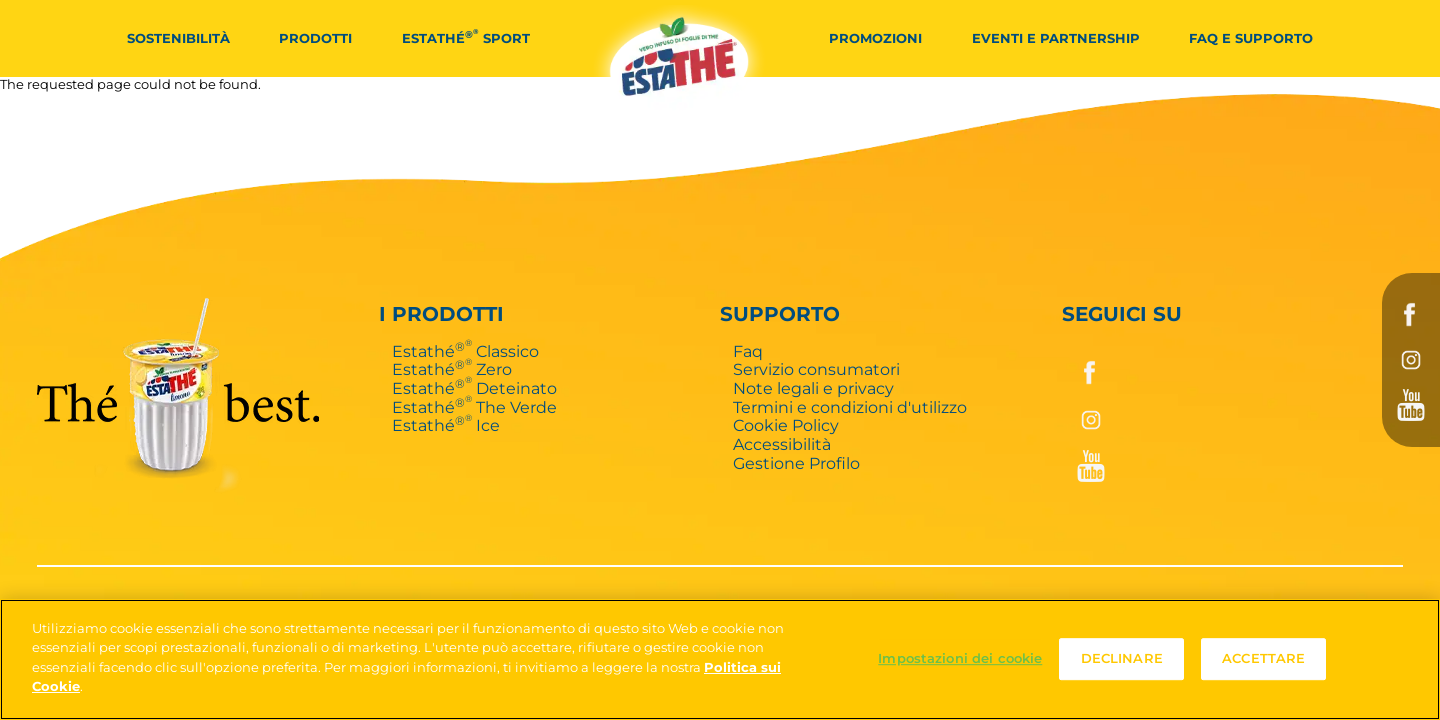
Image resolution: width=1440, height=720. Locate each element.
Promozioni (875, 38)
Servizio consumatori (816, 369)
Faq (748, 351)
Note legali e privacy (813, 388)
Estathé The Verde (474, 407)
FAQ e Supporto (1251, 38)
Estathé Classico (465, 351)
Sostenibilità (178, 38)
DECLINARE (1122, 659)
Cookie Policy (786, 425)
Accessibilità (782, 444)
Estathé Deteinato (474, 388)
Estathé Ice (446, 425)
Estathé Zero (452, 369)
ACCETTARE (1263, 659)
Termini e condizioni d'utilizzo (850, 407)
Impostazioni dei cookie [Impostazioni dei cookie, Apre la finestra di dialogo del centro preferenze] (960, 659)
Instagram (1411, 360)
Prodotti (315, 38)
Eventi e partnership (1056, 38)
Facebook (1411, 315)
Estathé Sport (466, 36)
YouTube (1411, 405)
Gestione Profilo (796, 463)
